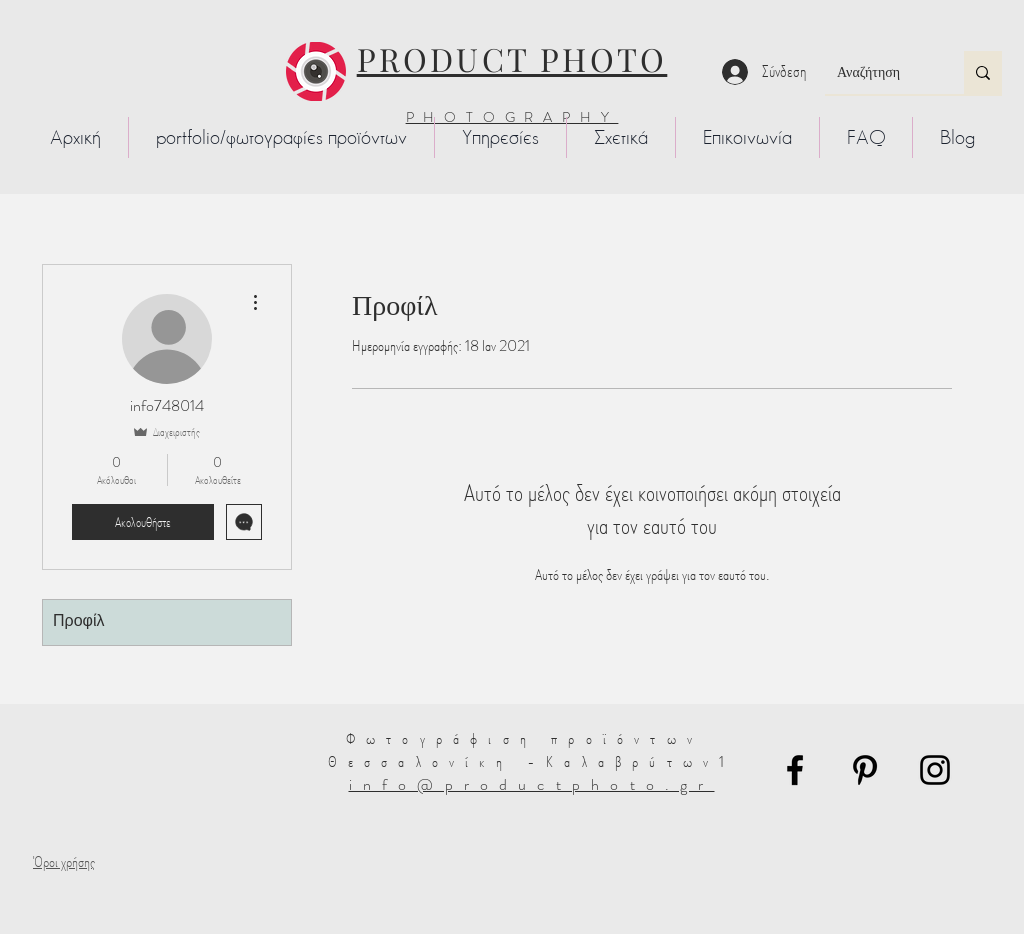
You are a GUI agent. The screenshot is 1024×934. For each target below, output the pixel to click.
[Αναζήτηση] (879, 72)
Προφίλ (78, 622)
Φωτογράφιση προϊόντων (531, 738)
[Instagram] (935, 770)
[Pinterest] (865, 770)
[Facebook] (795, 770)
